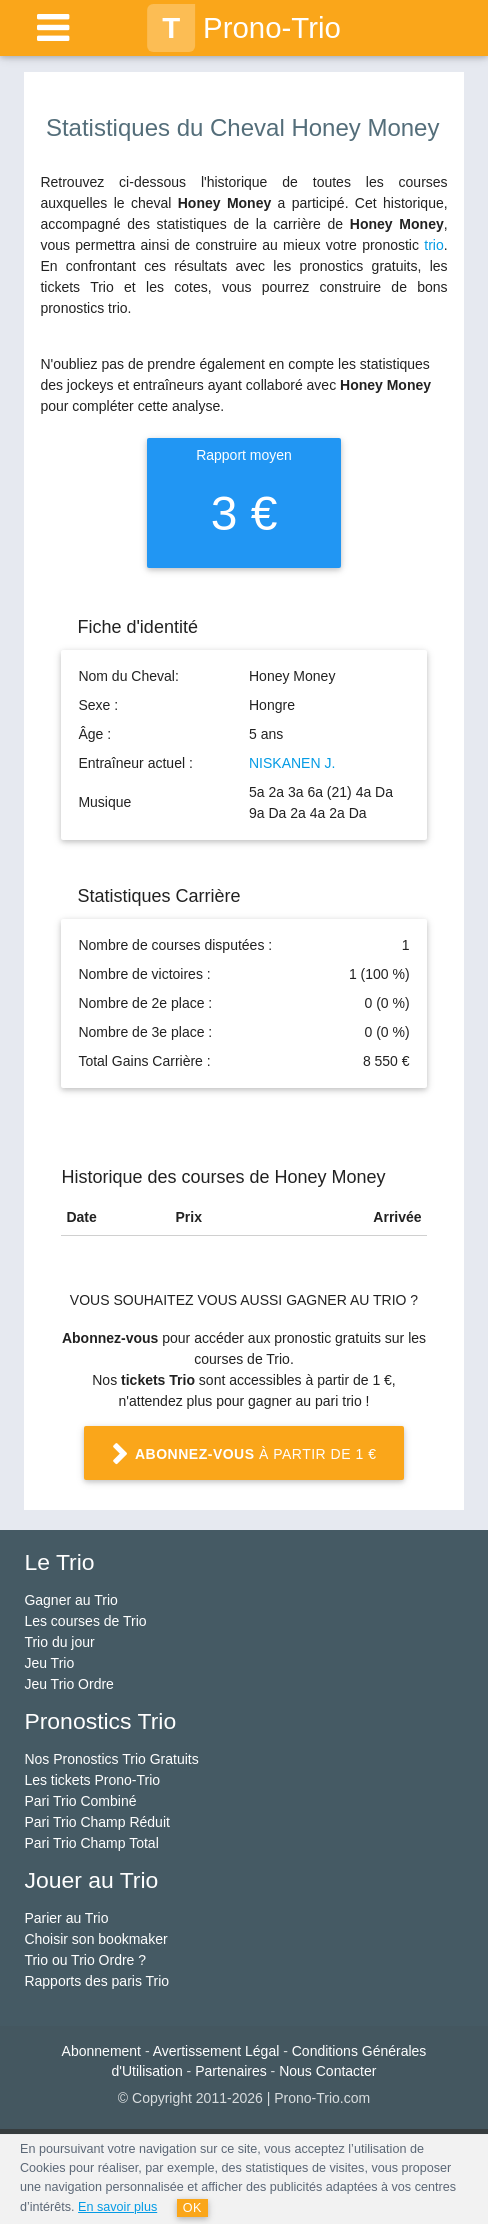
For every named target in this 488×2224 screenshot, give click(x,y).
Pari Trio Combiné (80, 1801)
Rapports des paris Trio (96, 1981)
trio (433, 245)
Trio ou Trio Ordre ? (85, 1960)
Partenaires (231, 2071)
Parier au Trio (66, 1918)
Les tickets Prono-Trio (92, 1780)
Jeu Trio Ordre (68, 1684)
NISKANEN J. (292, 763)
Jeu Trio (49, 1663)
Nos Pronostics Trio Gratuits (111, 1759)
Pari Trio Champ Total (91, 1843)
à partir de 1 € (244, 1456)
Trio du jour (59, 1642)
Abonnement (101, 2051)
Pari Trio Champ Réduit (97, 1822)
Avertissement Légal (216, 2051)
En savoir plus (117, 2207)
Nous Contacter (327, 2071)
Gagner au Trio (70, 1600)
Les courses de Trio (85, 1621)
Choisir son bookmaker (95, 1939)
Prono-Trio (244, 28)
